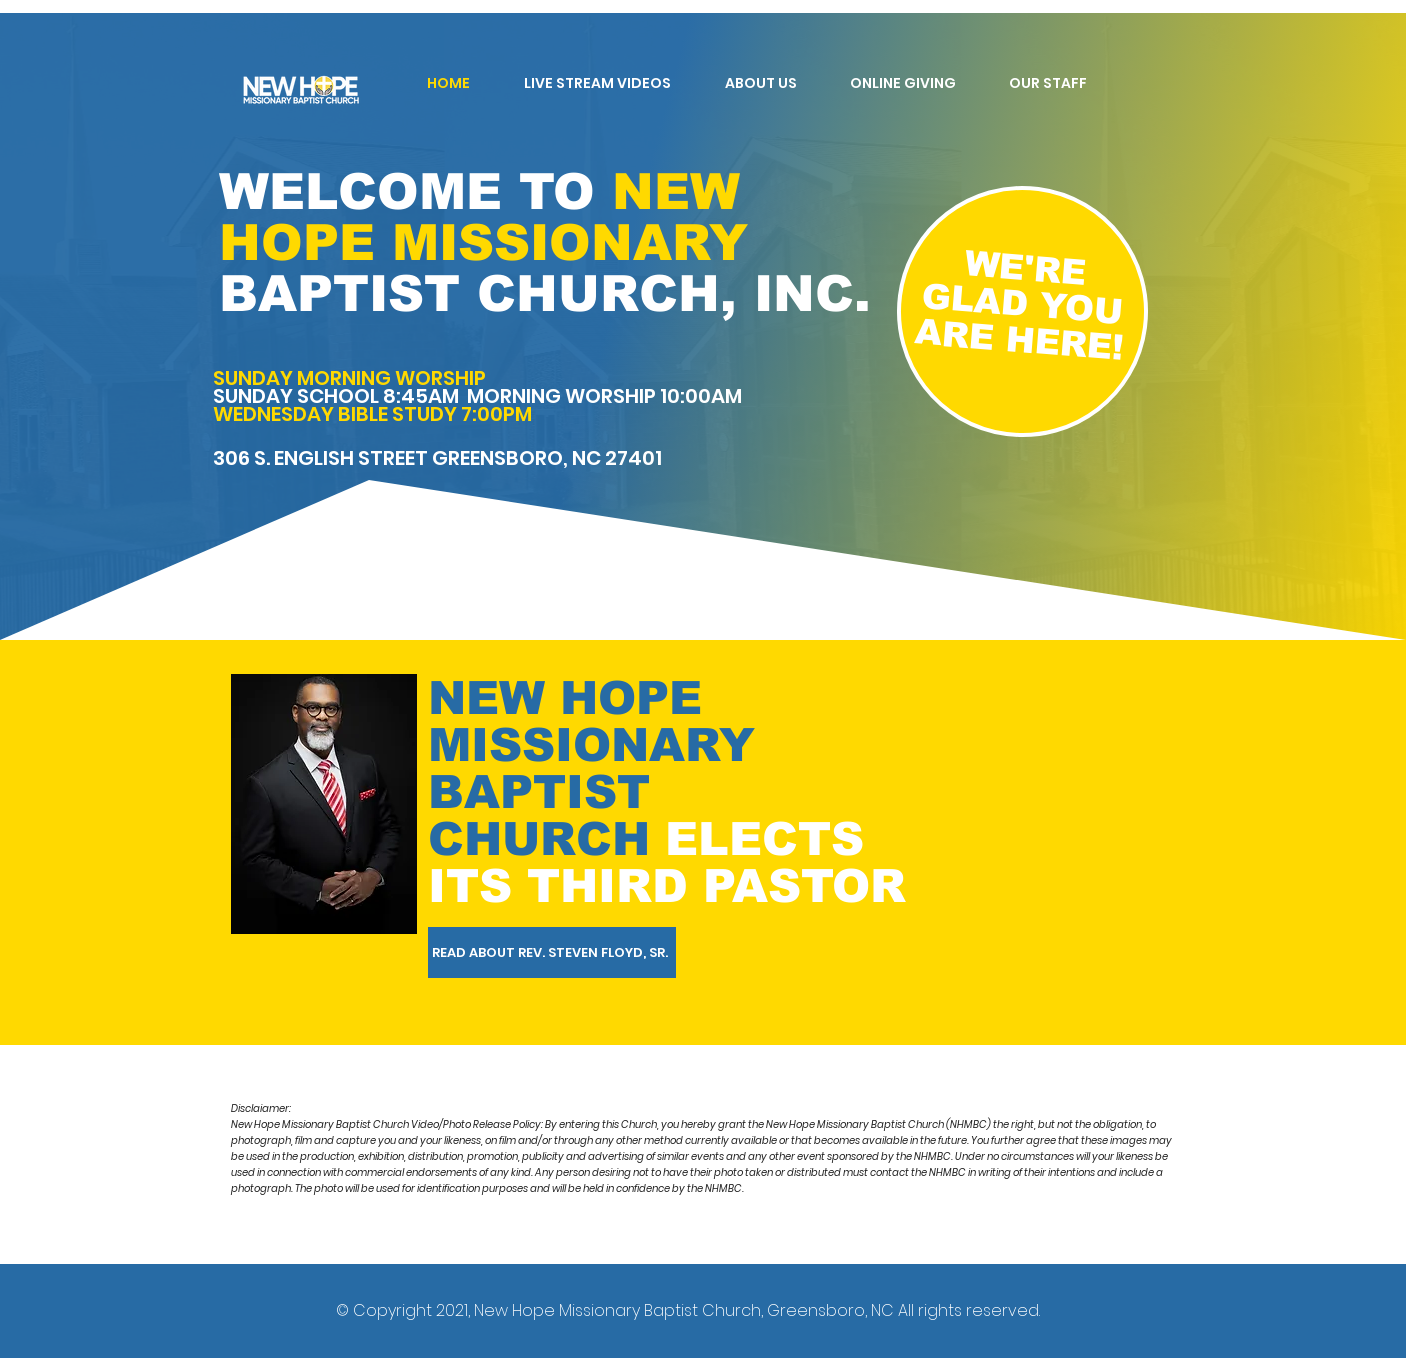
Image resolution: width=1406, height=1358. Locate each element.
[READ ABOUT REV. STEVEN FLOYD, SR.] (552, 952)
